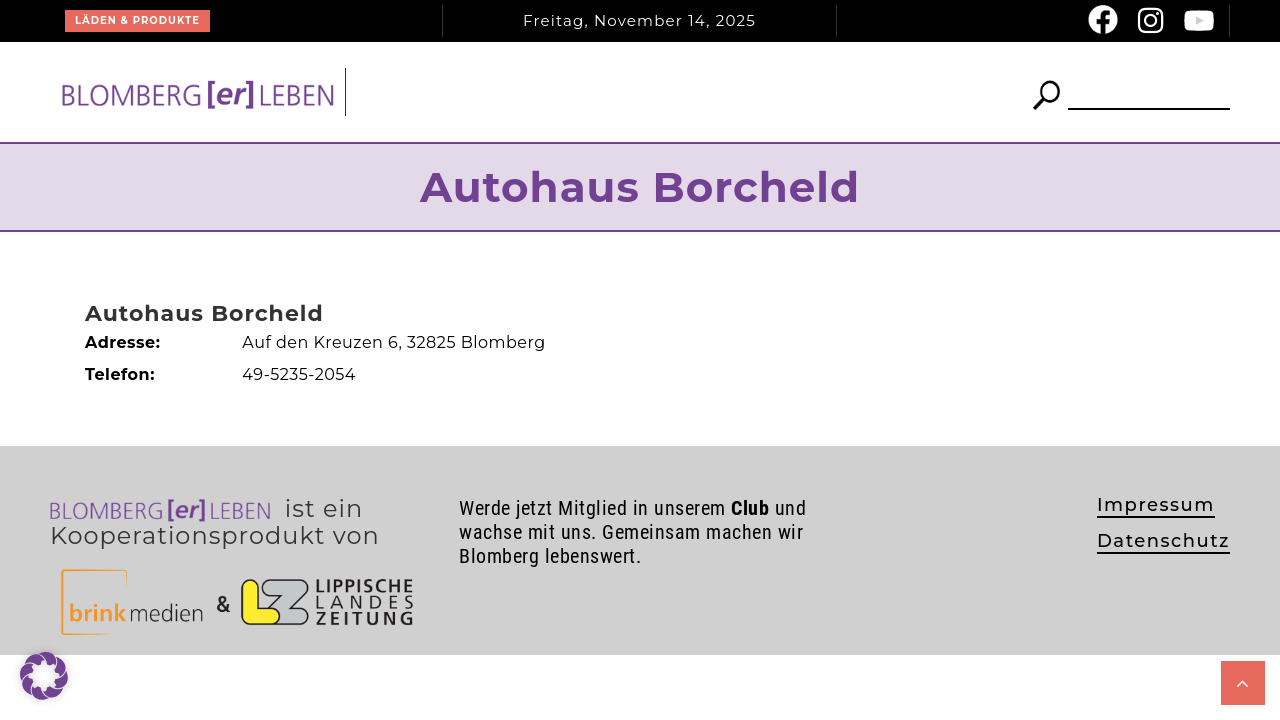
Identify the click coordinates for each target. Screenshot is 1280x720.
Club (684, 92)
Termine (793, 92)
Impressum (1156, 505)
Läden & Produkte (137, 20)
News (569, 92)
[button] (44, 676)
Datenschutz (1163, 541)
